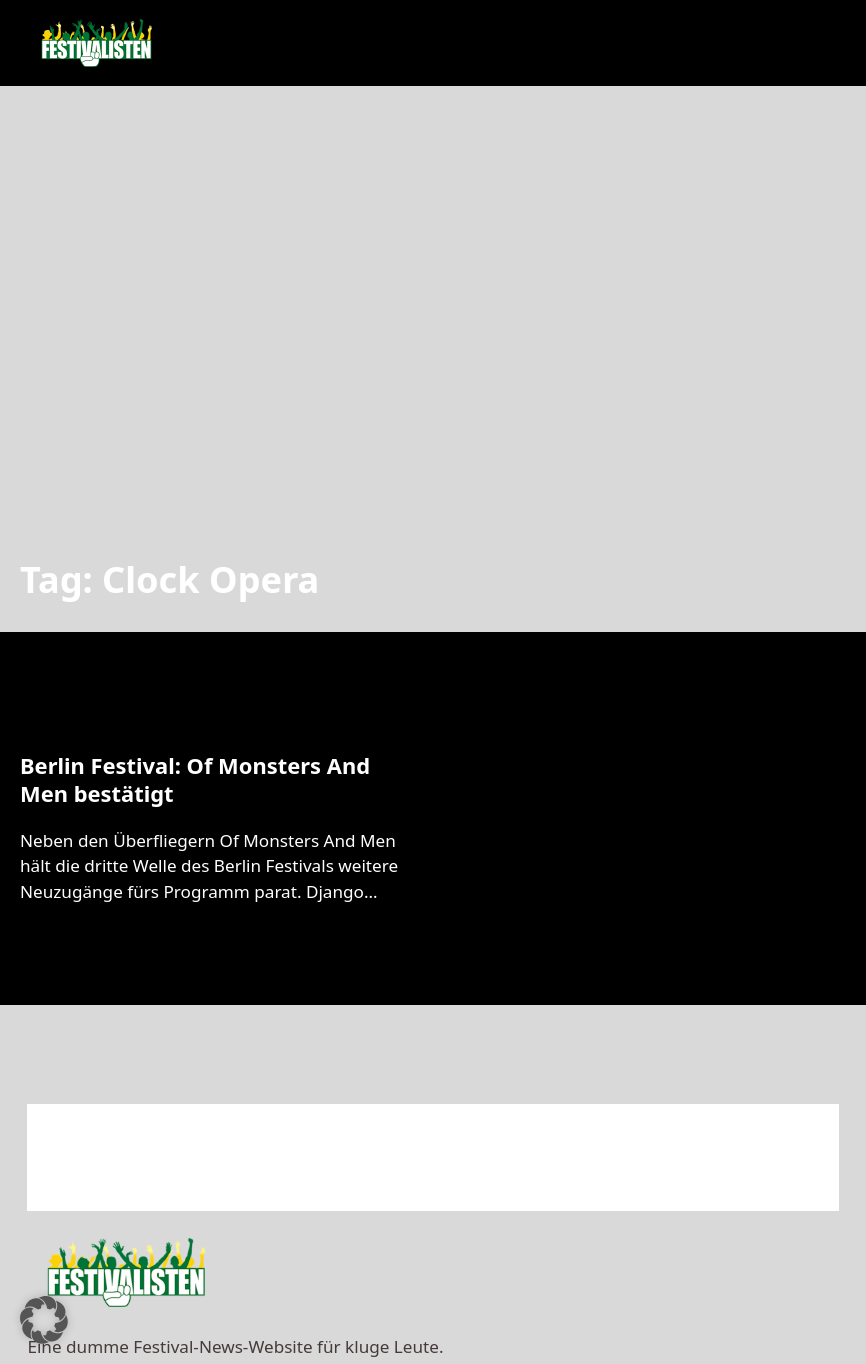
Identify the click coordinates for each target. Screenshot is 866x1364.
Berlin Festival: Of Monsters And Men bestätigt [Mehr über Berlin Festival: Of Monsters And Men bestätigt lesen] (195, 779)
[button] (44, 1320)
